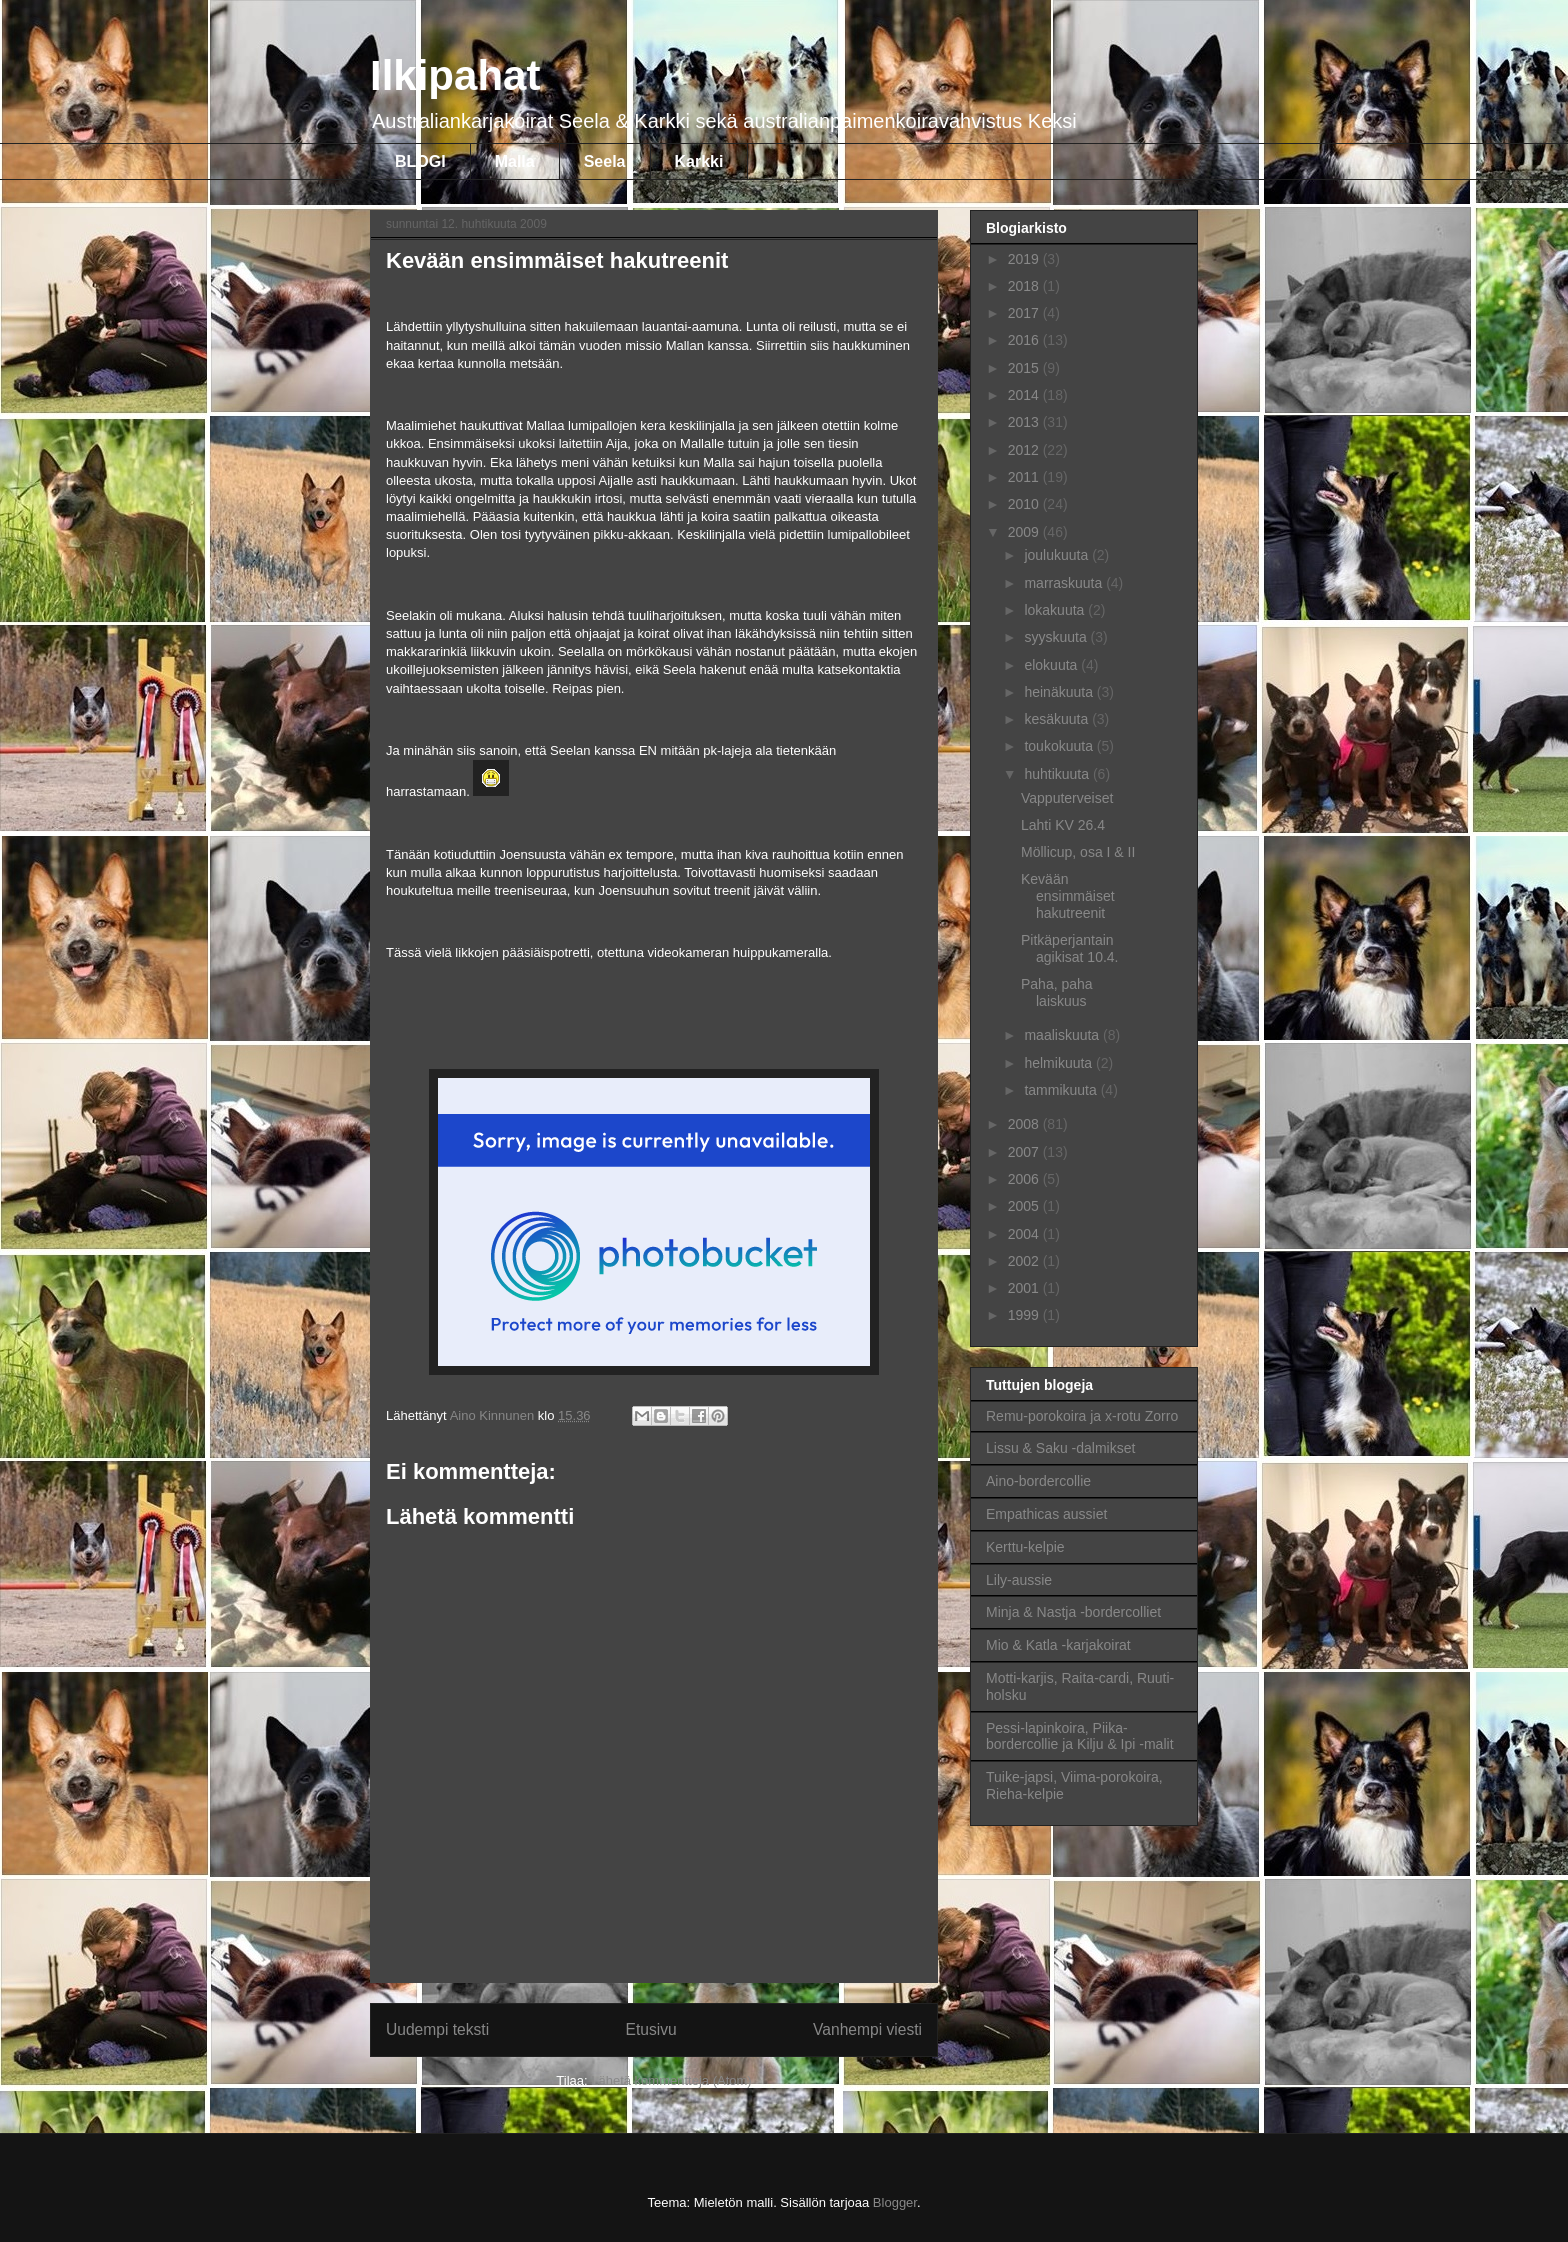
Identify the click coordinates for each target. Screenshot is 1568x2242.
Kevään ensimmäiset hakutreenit (1068, 896)
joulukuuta (1058, 555)
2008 (1025, 1124)
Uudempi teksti (437, 2029)
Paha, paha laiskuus (1057, 992)
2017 (1025, 313)
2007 (1025, 1152)
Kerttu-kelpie (1025, 1547)
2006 (1025, 1179)
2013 (1025, 422)
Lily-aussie (1019, 1580)
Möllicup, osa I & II (1078, 852)
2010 (1025, 504)
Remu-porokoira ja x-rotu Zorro (1082, 1416)
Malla (515, 161)
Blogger (895, 2202)
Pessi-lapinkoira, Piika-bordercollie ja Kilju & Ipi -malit (1080, 1736)
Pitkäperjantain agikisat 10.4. (1070, 948)
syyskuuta (1057, 637)
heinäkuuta (1060, 692)
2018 (1025, 286)
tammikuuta (1062, 1090)
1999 (1025, 1315)
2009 (1025, 532)
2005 (1025, 1206)
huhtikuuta (1058, 774)
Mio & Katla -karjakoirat (1058, 1645)
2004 (1025, 1234)
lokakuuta (1056, 610)
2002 (1025, 1261)
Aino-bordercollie (1038, 1481)
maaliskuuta (1063, 1035)
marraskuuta (1065, 583)
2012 (1025, 450)
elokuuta (1052, 665)
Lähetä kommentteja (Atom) (671, 2080)
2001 (1025, 1288)
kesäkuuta (1058, 719)
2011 (1025, 477)
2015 (1025, 368)
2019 (1025, 259)
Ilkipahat (455, 75)
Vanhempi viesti (867, 2029)
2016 (1025, 340)
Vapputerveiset (1067, 798)
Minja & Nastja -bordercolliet (1073, 1612)
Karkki (699, 161)
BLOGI (420, 161)
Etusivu (651, 2029)
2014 (1025, 395)
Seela (605, 161)
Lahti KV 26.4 (1063, 825)
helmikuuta (1060, 1063)
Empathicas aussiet (1046, 1514)
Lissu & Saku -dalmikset (1060, 1448)
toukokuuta (1060, 746)
